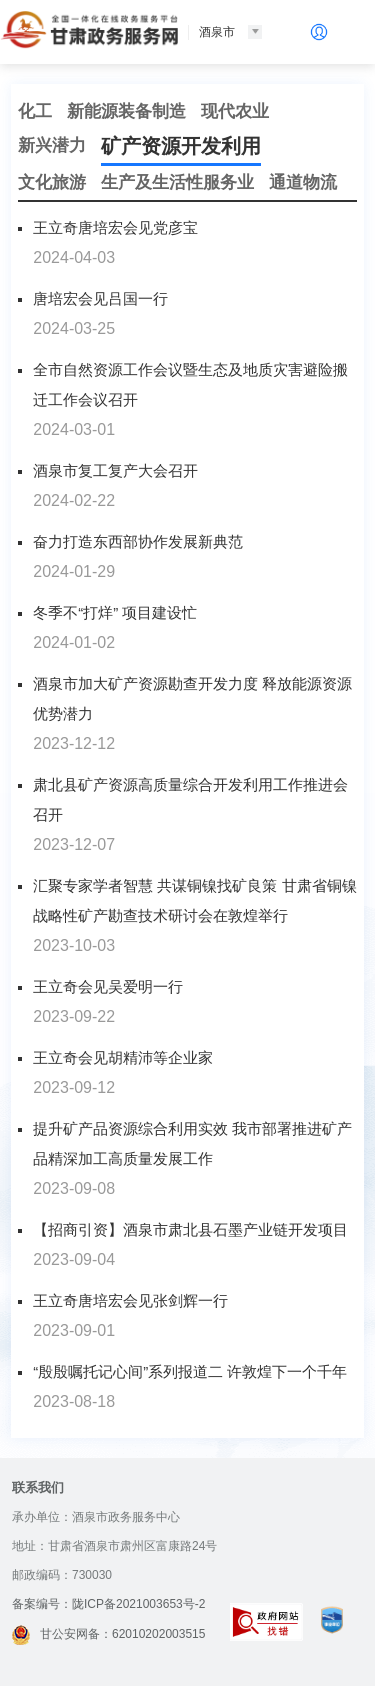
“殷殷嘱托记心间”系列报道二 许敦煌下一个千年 (190, 1371)
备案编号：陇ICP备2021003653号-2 (108, 1604)
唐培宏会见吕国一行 (100, 298)
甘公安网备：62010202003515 (108, 1634)
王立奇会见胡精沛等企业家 (123, 1057)
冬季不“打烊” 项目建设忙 (115, 612)
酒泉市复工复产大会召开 (115, 470)
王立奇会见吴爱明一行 (108, 986)
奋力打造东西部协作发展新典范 (138, 541)
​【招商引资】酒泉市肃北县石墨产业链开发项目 (190, 1229)
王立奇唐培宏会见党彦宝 (115, 227)
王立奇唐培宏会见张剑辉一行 (130, 1300)
